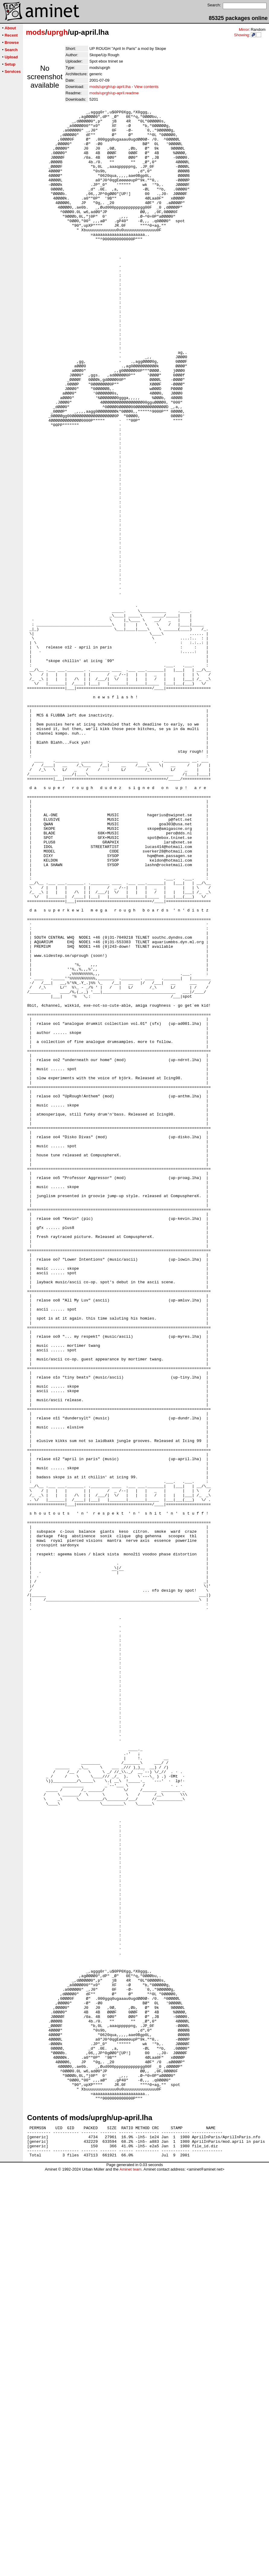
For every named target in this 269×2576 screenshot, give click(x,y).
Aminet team (131, 2573)
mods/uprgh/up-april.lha (110, 86)
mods (35, 32)
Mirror (244, 29)
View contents (146, 86)
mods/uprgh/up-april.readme (114, 93)
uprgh (57, 32)
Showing (241, 35)
